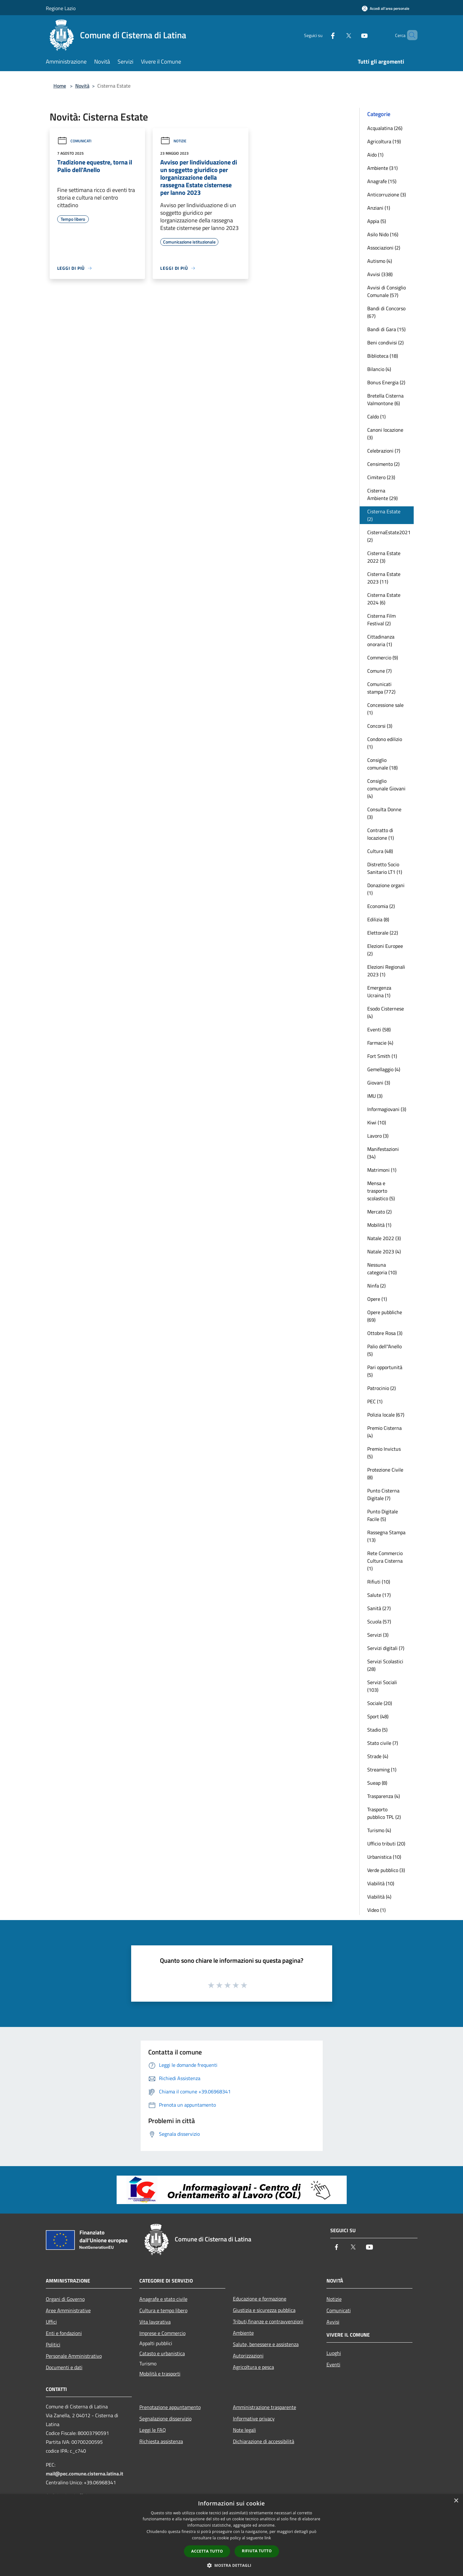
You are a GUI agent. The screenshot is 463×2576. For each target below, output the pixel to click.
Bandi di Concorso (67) (386, 312)
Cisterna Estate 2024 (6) (383, 598)
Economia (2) (381, 906)
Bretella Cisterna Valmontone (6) (385, 399)
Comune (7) (379, 671)
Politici (53, 2344)
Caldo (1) (376, 416)
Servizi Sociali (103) (382, 1686)
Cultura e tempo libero (163, 2310)
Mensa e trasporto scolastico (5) (381, 1190)
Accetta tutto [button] (207, 2551)
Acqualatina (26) (384, 128)
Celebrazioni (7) (383, 450)
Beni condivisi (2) (385, 342)
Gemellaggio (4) (383, 1069)
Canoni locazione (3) (385, 433)
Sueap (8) (377, 1783)
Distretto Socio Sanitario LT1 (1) (384, 868)
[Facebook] (322, 35)
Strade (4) (377, 1756)
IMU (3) (374, 1096)
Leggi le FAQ (152, 2430)
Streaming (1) (381, 1769)
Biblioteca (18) (382, 356)
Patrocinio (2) (381, 1388)
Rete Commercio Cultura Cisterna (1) (385, 1560)
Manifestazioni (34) (383, 1152)
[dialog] (231, 2535)
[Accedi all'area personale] (385, 8)
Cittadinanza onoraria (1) (380, 640)
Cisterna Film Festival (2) (381, 619)
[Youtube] (353, 35)
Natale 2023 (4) (384, 1251)
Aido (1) (375, 154)
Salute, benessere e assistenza (266, 2344)
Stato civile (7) (382, 1743)
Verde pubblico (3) (386, 1870)
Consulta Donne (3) (384, 813)
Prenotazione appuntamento (170, 2407)
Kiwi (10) (376, 1122)
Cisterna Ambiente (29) (382, 494)
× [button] (456, 2501)
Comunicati (74, 141)
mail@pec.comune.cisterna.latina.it (84, 2473)
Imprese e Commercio (162, 2333)
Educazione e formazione (259, 2298)
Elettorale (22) (382, 932)
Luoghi (333, 2353)
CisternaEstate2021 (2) (389, 536)
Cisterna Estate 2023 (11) (383, 577)
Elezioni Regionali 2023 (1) (386, 970)
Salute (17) (379, 1595)
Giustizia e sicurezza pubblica (264, 2310)
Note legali (244, 2430)
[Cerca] (409, 35)
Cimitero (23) (381, 477)
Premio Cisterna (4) (384, 1431)
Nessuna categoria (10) (382, 1268)
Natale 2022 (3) (384, 1238)
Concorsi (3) (379, 726)
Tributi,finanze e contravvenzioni (268, 2321)
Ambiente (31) (382, 168)
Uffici (51, 2322)
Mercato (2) (379, 1211)
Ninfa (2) (376, 1285)
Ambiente (243, 2333)
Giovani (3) (378, 1082)
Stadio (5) (377, 1729)
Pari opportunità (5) (384, 1371)
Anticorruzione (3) (386, 194)
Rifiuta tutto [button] (257, 2551)
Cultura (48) (380, 851)
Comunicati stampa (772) (381, 687)
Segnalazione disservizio (165, 2418)
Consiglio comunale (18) (382, 763)
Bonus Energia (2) (386, 382)
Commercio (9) (382, 657)
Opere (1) (377, 1299)
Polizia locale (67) (385, 1414)
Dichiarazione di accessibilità (263, 2441)
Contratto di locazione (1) (380, 834)
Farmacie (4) (380, 1043)
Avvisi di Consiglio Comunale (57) (386, 291)
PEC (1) (374, 1401)
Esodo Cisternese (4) (385, 1012)
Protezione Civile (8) (385, 1473)
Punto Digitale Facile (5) (382, 1515)
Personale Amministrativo (74, 2356)
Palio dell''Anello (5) (384, 1350)
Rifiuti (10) (378, 1581)
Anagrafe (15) (381, 181)
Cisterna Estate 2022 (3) (383, 557)
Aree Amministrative (68, 2310)
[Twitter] (338, 35)
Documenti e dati (64, 2367)
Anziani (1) (378, 208)
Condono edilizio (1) (384, 743)
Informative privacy (254, 2418)
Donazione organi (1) (386, 889)
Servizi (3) (377, 1635)
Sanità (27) (379, 1608)
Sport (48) (377, 1716)
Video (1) (376, 1910)
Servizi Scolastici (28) (385, 1665)
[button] (232, 2565)
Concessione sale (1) (385, 708)
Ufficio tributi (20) (386, 1843)
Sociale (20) (379, 1703)
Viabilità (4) (379, 1896)
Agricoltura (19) (384, 141)
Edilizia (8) (378, 919)
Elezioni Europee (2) (385, 949)
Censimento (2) (383, 464)
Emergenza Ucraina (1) (379, 991)
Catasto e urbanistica (162, 2353)
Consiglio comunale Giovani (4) (386, 788)
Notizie (173, 141)
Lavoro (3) (377, 1136)
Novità (82, 86)
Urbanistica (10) (384, 1857)
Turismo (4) (379, 1830)
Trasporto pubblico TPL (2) (384, 1813)
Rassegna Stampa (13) (386, 1536)
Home (59, 86)
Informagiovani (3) (386, 1109)
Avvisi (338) (380, 274)
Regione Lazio (61, 8)
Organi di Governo (65, 2299)
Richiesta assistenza (161, 2441)
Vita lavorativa (155, 2322)
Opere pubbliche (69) (384, 1316)
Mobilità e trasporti (159, 2373)
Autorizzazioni (248, 2355)
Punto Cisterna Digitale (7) (383, 1494)
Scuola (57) (379, 1621)
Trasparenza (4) (383, 1796)
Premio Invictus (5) (384, 1452)
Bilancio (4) (379, 369)
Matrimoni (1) (381, 1170)
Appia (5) (376, 221)
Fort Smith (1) (382, 1056)
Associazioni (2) (383, 247)
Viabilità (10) (380, 1883)
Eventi (333, 2364)
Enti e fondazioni (64, 2333)
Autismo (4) (379, 261)
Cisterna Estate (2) (383, 515)
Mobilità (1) (379, 1225)
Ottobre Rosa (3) (384, 1333)
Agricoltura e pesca (253, 2367)
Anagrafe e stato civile (163, 2299)
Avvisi (332, 2322)
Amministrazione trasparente (264, 2407)
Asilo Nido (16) (382, 234)
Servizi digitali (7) (385, 1648)
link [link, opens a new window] (268, 2538)
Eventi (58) (379, 1029)
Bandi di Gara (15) (386, 329)
